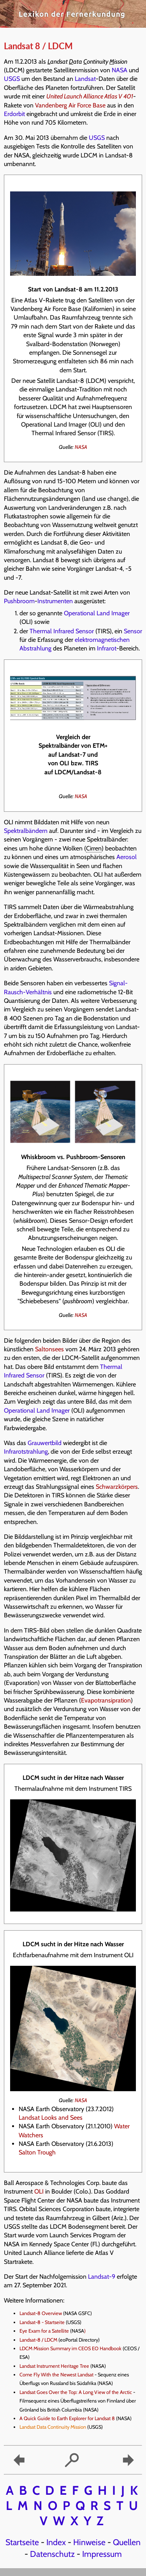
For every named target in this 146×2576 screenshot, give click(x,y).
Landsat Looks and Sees (51, 2117)
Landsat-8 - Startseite (42, 2322)
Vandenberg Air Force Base (70, 105)
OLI (39, 2191)
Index (56, 2542)
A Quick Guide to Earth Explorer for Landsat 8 (67, 2418)
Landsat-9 (101, 2276)
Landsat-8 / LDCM (38, 2340)
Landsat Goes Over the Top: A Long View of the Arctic (75, 2392)
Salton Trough (37, 2152)
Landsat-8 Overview (40, 2313)
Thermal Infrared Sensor (62, 631)
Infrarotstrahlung (26, 1451)
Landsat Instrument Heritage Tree (54, 2366)
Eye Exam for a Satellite (44, 2331)
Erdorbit (14, 114)
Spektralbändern (25, 830)
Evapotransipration (106, 1700)
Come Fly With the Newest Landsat (56, 2375)
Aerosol (126, 857)
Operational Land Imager (97, 613)
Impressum (102, 2554)
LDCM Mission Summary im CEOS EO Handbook (70, 2348)
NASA (119, 70)
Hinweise (89, 2542)
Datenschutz (52, 2554)
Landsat (85, 78)
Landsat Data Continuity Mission (52, 2427)
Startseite (22, 2542)
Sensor (133, 631)
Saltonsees (49, 1349)
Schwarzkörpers (117, 1486)
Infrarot (106, 648)
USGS (12, 78)
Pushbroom (19, 601)
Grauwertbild (45, 1443)
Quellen (127, 2542)
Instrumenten (55, 601)
